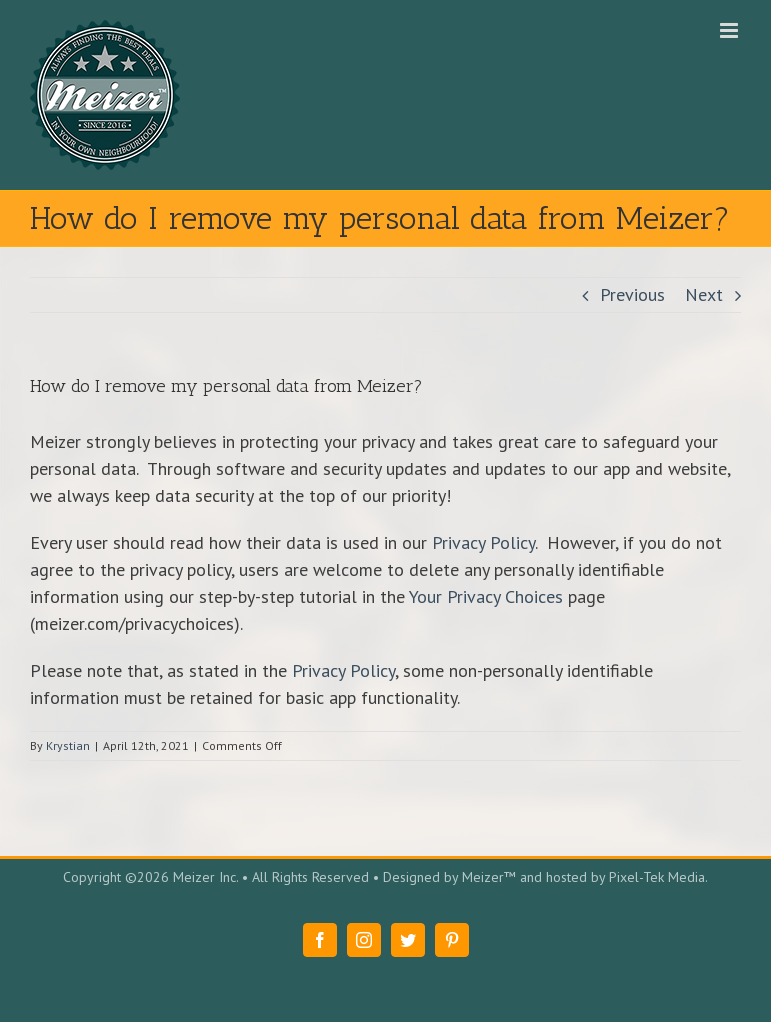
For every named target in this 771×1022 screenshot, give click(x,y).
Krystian (68, 745)
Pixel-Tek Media (657, 877)
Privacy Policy (483, 542)
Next (704, 294)
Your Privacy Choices (486, 596)
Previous (632, 294)
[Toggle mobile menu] (730, 30)
